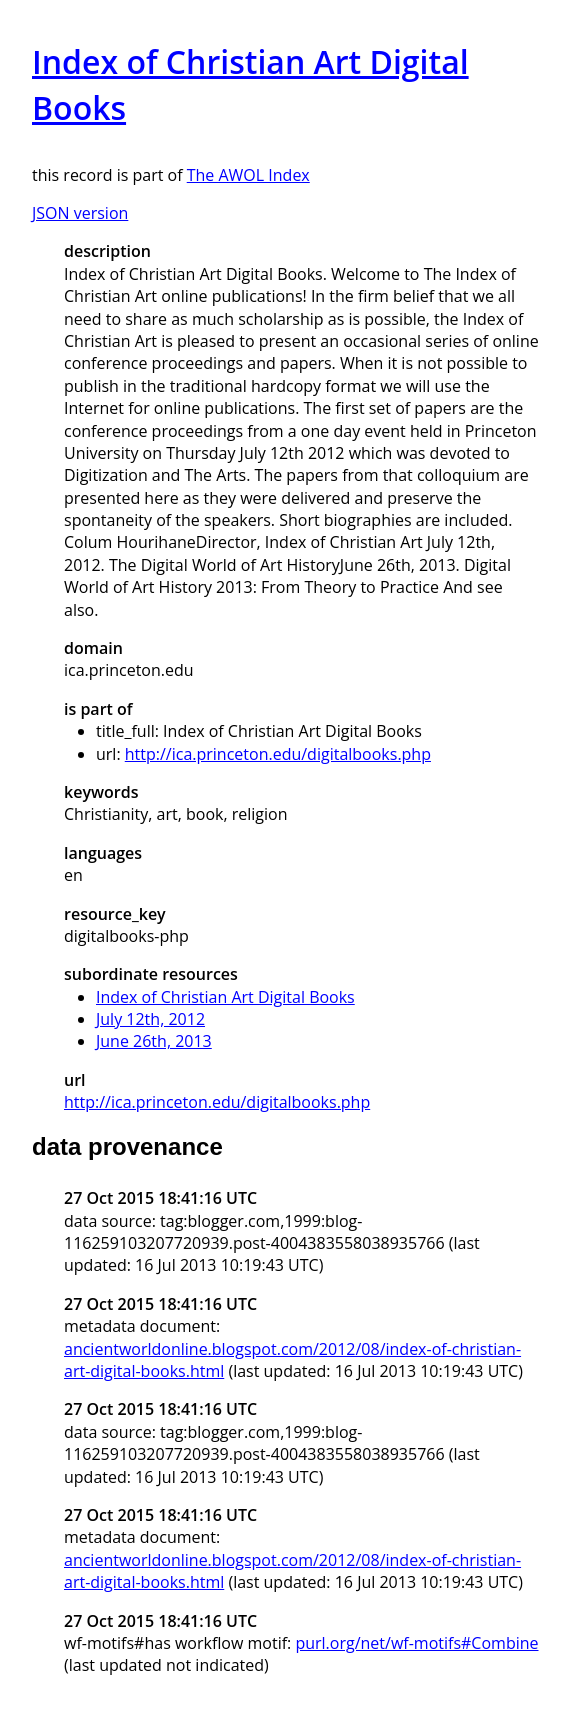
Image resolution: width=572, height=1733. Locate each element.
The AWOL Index (248, 175)
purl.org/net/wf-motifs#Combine (416, 1643)
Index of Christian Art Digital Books (225, 997)
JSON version (80, 213)
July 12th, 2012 (150, 1019)
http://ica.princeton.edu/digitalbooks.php (278, 754)
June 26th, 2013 (154, 1041)
